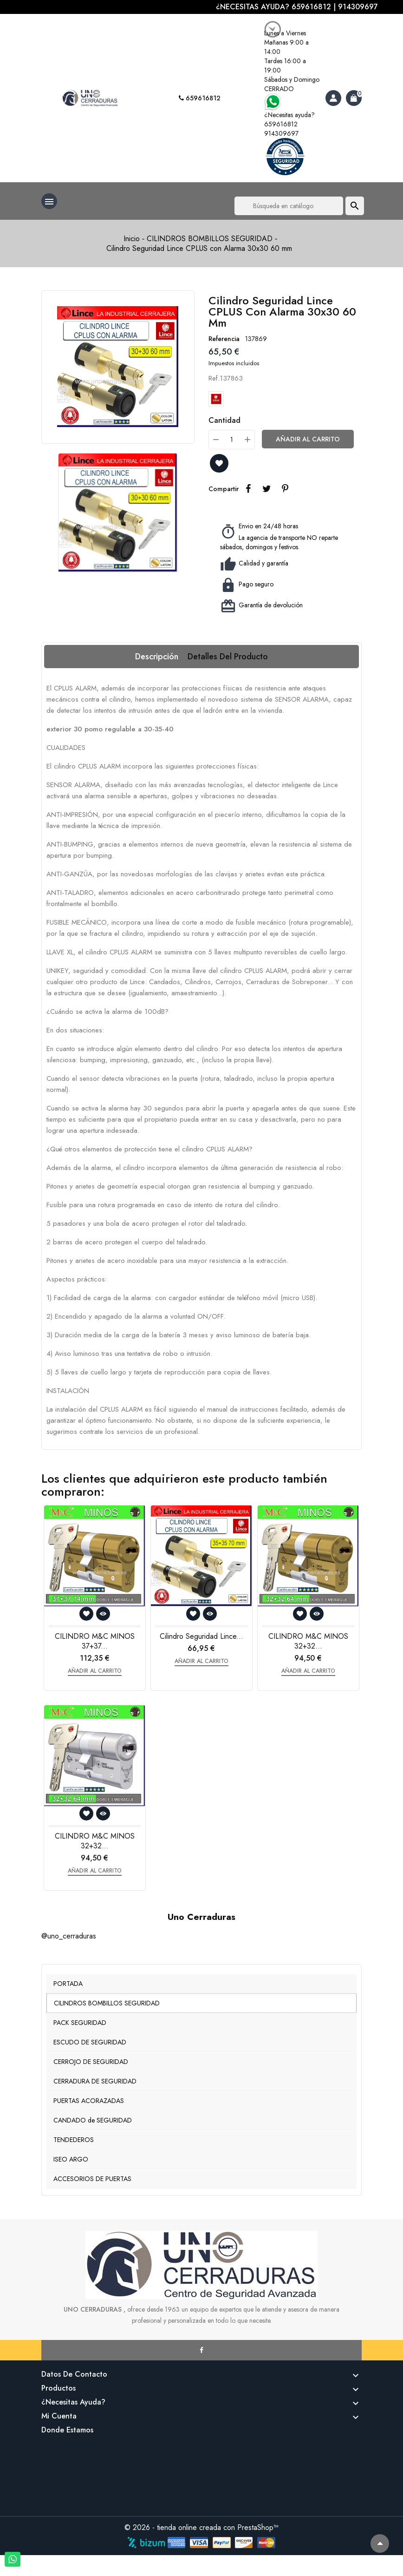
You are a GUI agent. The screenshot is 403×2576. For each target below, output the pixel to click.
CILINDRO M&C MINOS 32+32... (308, 1641)
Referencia (224, 338)
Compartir (248, 489)
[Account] (333, 98)
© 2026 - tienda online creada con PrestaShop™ (201, 2527)
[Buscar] (288, 206)
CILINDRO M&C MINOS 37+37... (95, 1641)
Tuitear (266, 489)
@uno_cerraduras (68, 1936)
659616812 (200, 98)
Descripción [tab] (156, 657)
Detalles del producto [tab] (228, 657)
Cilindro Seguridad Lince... (201, 1636)
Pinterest (285, 489)
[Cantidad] (231, 439)
